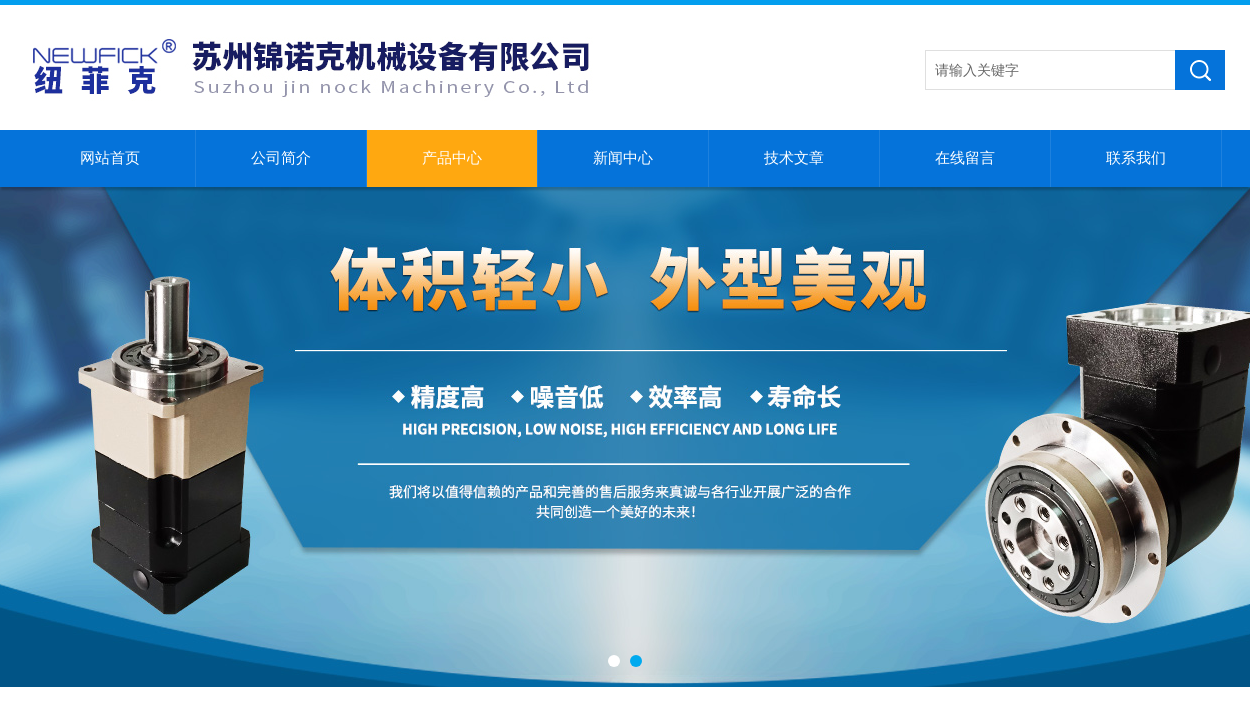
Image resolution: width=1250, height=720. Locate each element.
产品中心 (452, 158)
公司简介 (281, 158)
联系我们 (1136, 158)
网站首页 (110, 158)
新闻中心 (623, 158)
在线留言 (965, 158)
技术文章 (794, 158)
